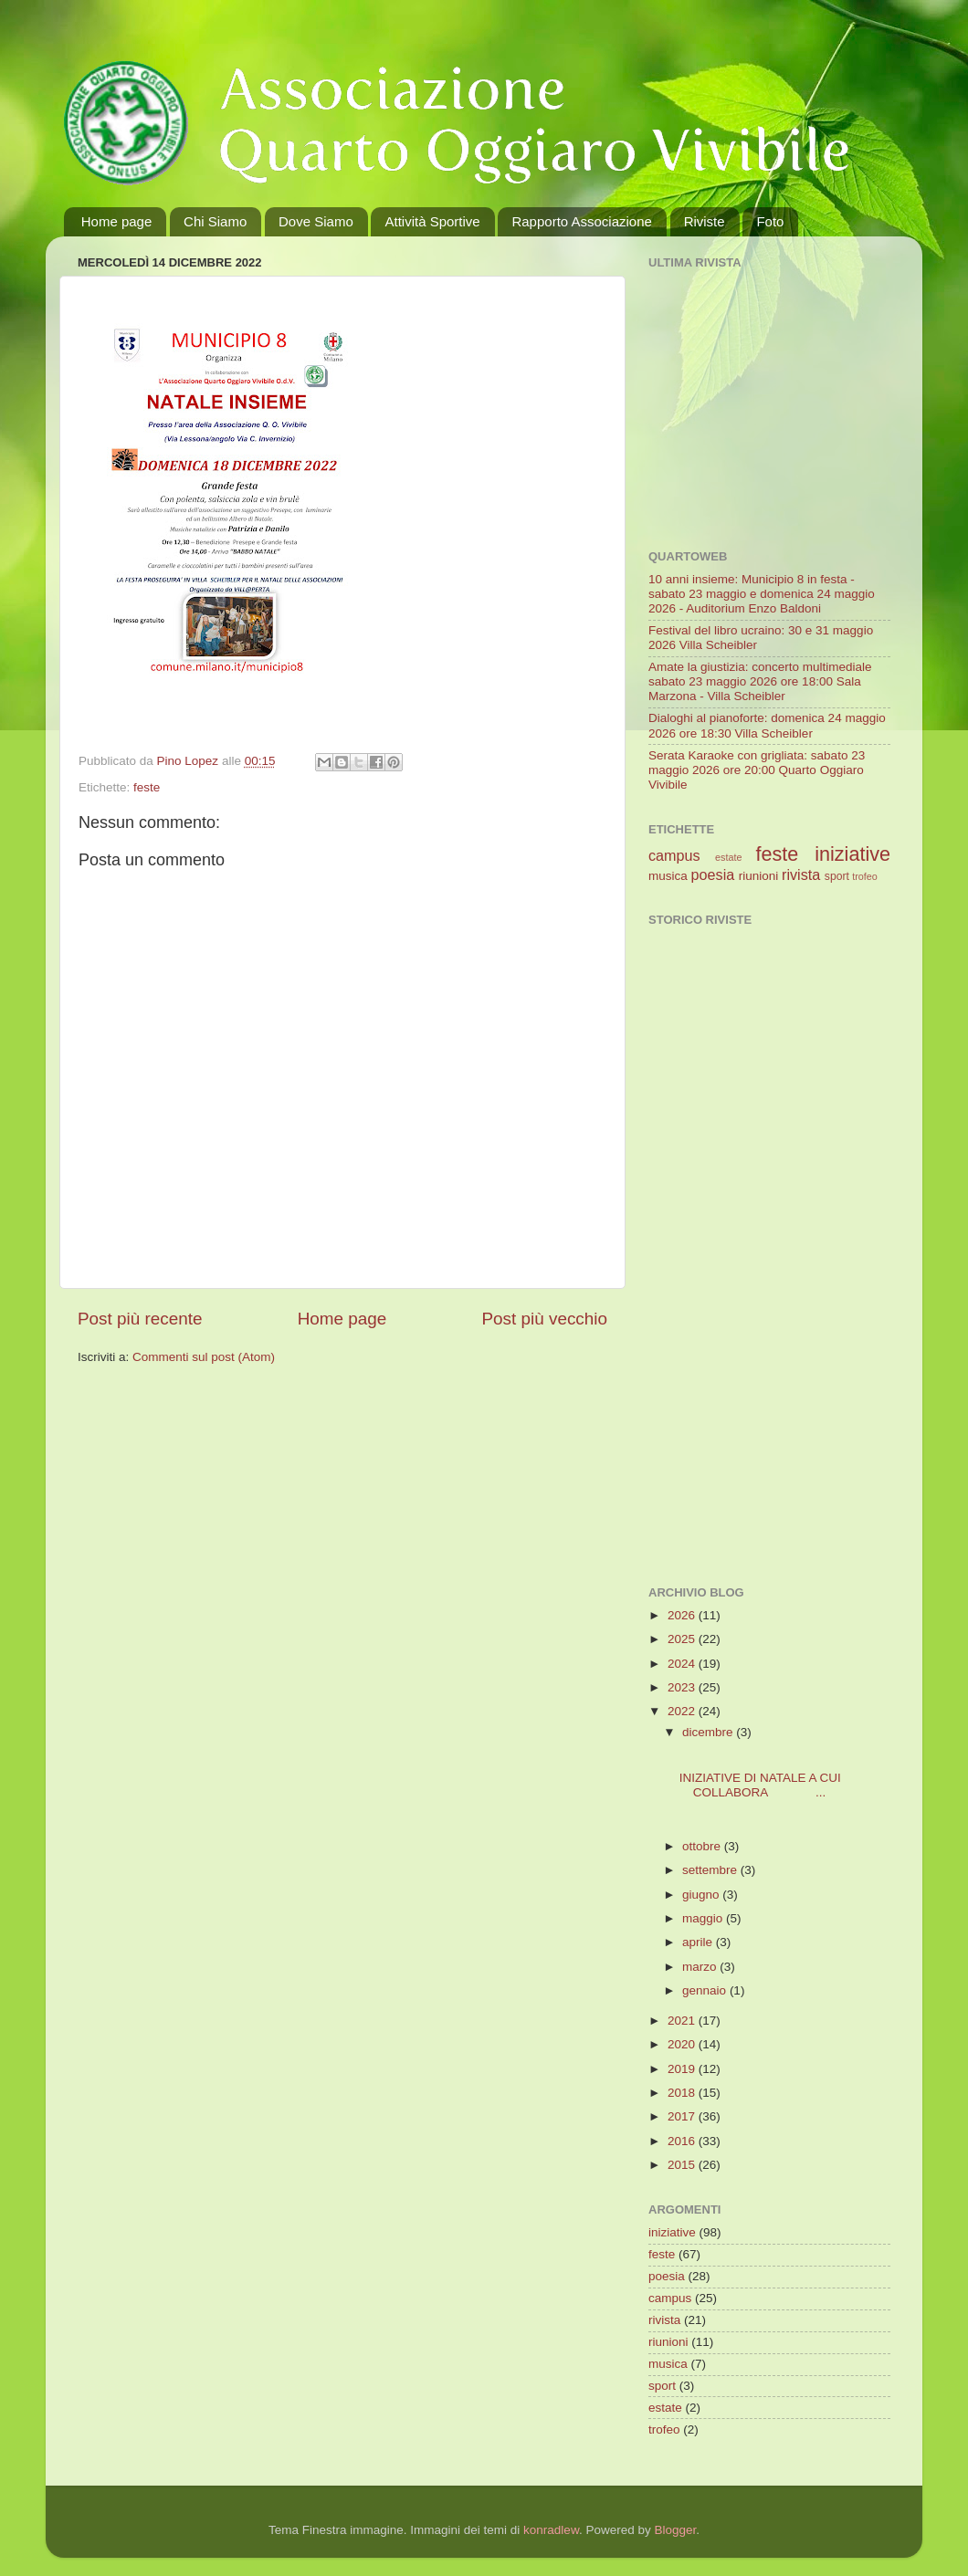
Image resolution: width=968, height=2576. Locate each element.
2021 (683, 2020)
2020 (683, 2044)
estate (728, 857)
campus (674, 855)
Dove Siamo (316, 221)
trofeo (865, 876)
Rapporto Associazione (581, 221)
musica (668, 876)
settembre (711, 1870)
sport (837, 876)
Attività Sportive (431, 221)
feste (146, 787)
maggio (704, 1918)
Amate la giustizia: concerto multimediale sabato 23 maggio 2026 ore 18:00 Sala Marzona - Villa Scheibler (760, 681)
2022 (683, 1711)
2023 (683, 1687)
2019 (683, 2069)
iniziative (852, 854)
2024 (683, 1663)
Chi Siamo (215, 221)
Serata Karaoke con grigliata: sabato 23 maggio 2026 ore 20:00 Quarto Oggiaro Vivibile (756, 770)
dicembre (709, 1732)
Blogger (675, 2530)
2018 (683, 2093)
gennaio (706, 1990)
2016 (683, 2141)
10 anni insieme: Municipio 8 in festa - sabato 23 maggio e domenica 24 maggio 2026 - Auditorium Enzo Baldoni (761, 593)
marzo (701, 1967)
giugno (702, 1894)
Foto (770, 221)
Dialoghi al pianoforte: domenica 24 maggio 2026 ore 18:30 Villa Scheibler (767, 725)
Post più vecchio (544, 1318)
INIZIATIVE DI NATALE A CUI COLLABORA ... (760, 1785)
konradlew (551, 2530)
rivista (801, 874)
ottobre (703, 1846)
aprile (699, 1942)
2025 (683, 1639)
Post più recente (140, 1318)
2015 (683, 2165)
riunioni (759, 876)
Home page (117, 221)
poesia (713, 874)
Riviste (704, 221)
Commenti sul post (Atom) (203, 1357)
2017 (683, 2116)
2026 (683, 1615)
